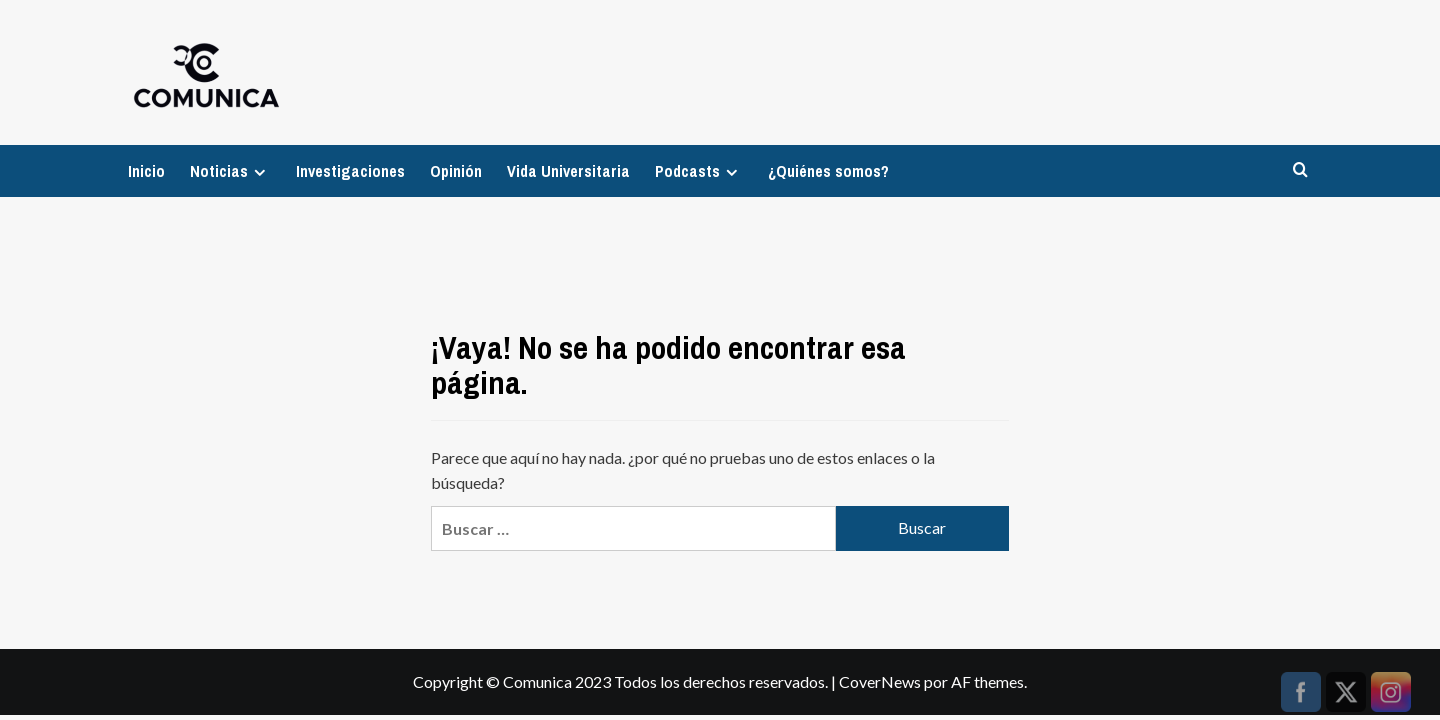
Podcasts (699, 171)
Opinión (456, 171)
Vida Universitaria (568, 171)
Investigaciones (350, 171)
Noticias (230, 171)
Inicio (146, 171)
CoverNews (880, 681)
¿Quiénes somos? (828, 171)
